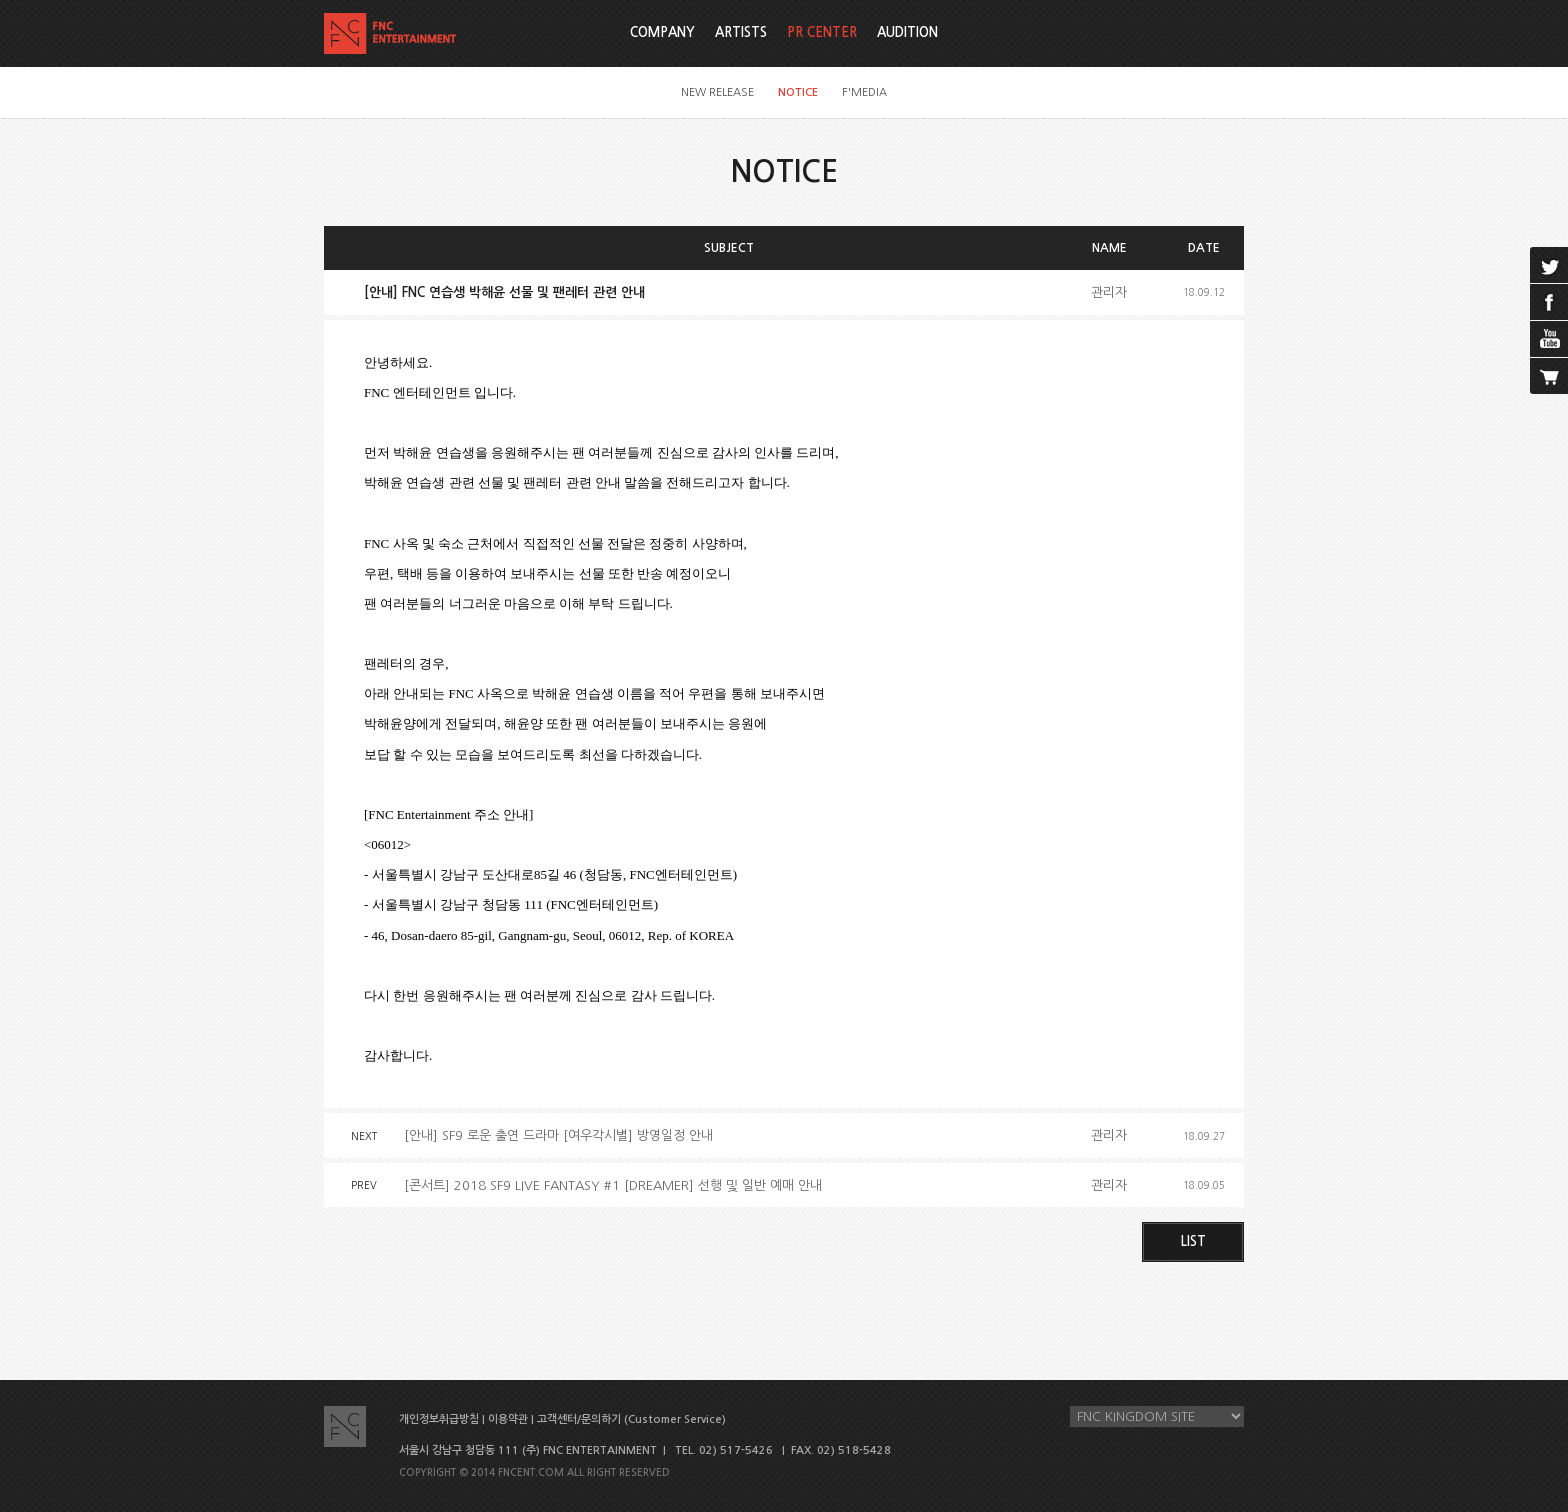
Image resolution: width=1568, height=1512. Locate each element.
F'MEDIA (864, 92)
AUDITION (907, 32)
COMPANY (662, 32)
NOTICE (798, 92)
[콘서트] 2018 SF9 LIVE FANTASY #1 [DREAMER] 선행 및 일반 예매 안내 (613, 1185)
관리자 (1109, 292)
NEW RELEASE (717, 92)
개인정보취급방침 (439, 1419)
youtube (1549, 339)
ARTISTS (741, 32)
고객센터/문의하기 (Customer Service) (631, 1419)
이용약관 (508, 1419)
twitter (1549, 265)
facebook (1549, 302)
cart (1549, 376)
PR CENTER (822, 32)
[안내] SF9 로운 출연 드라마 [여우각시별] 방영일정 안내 (558, 1135)
